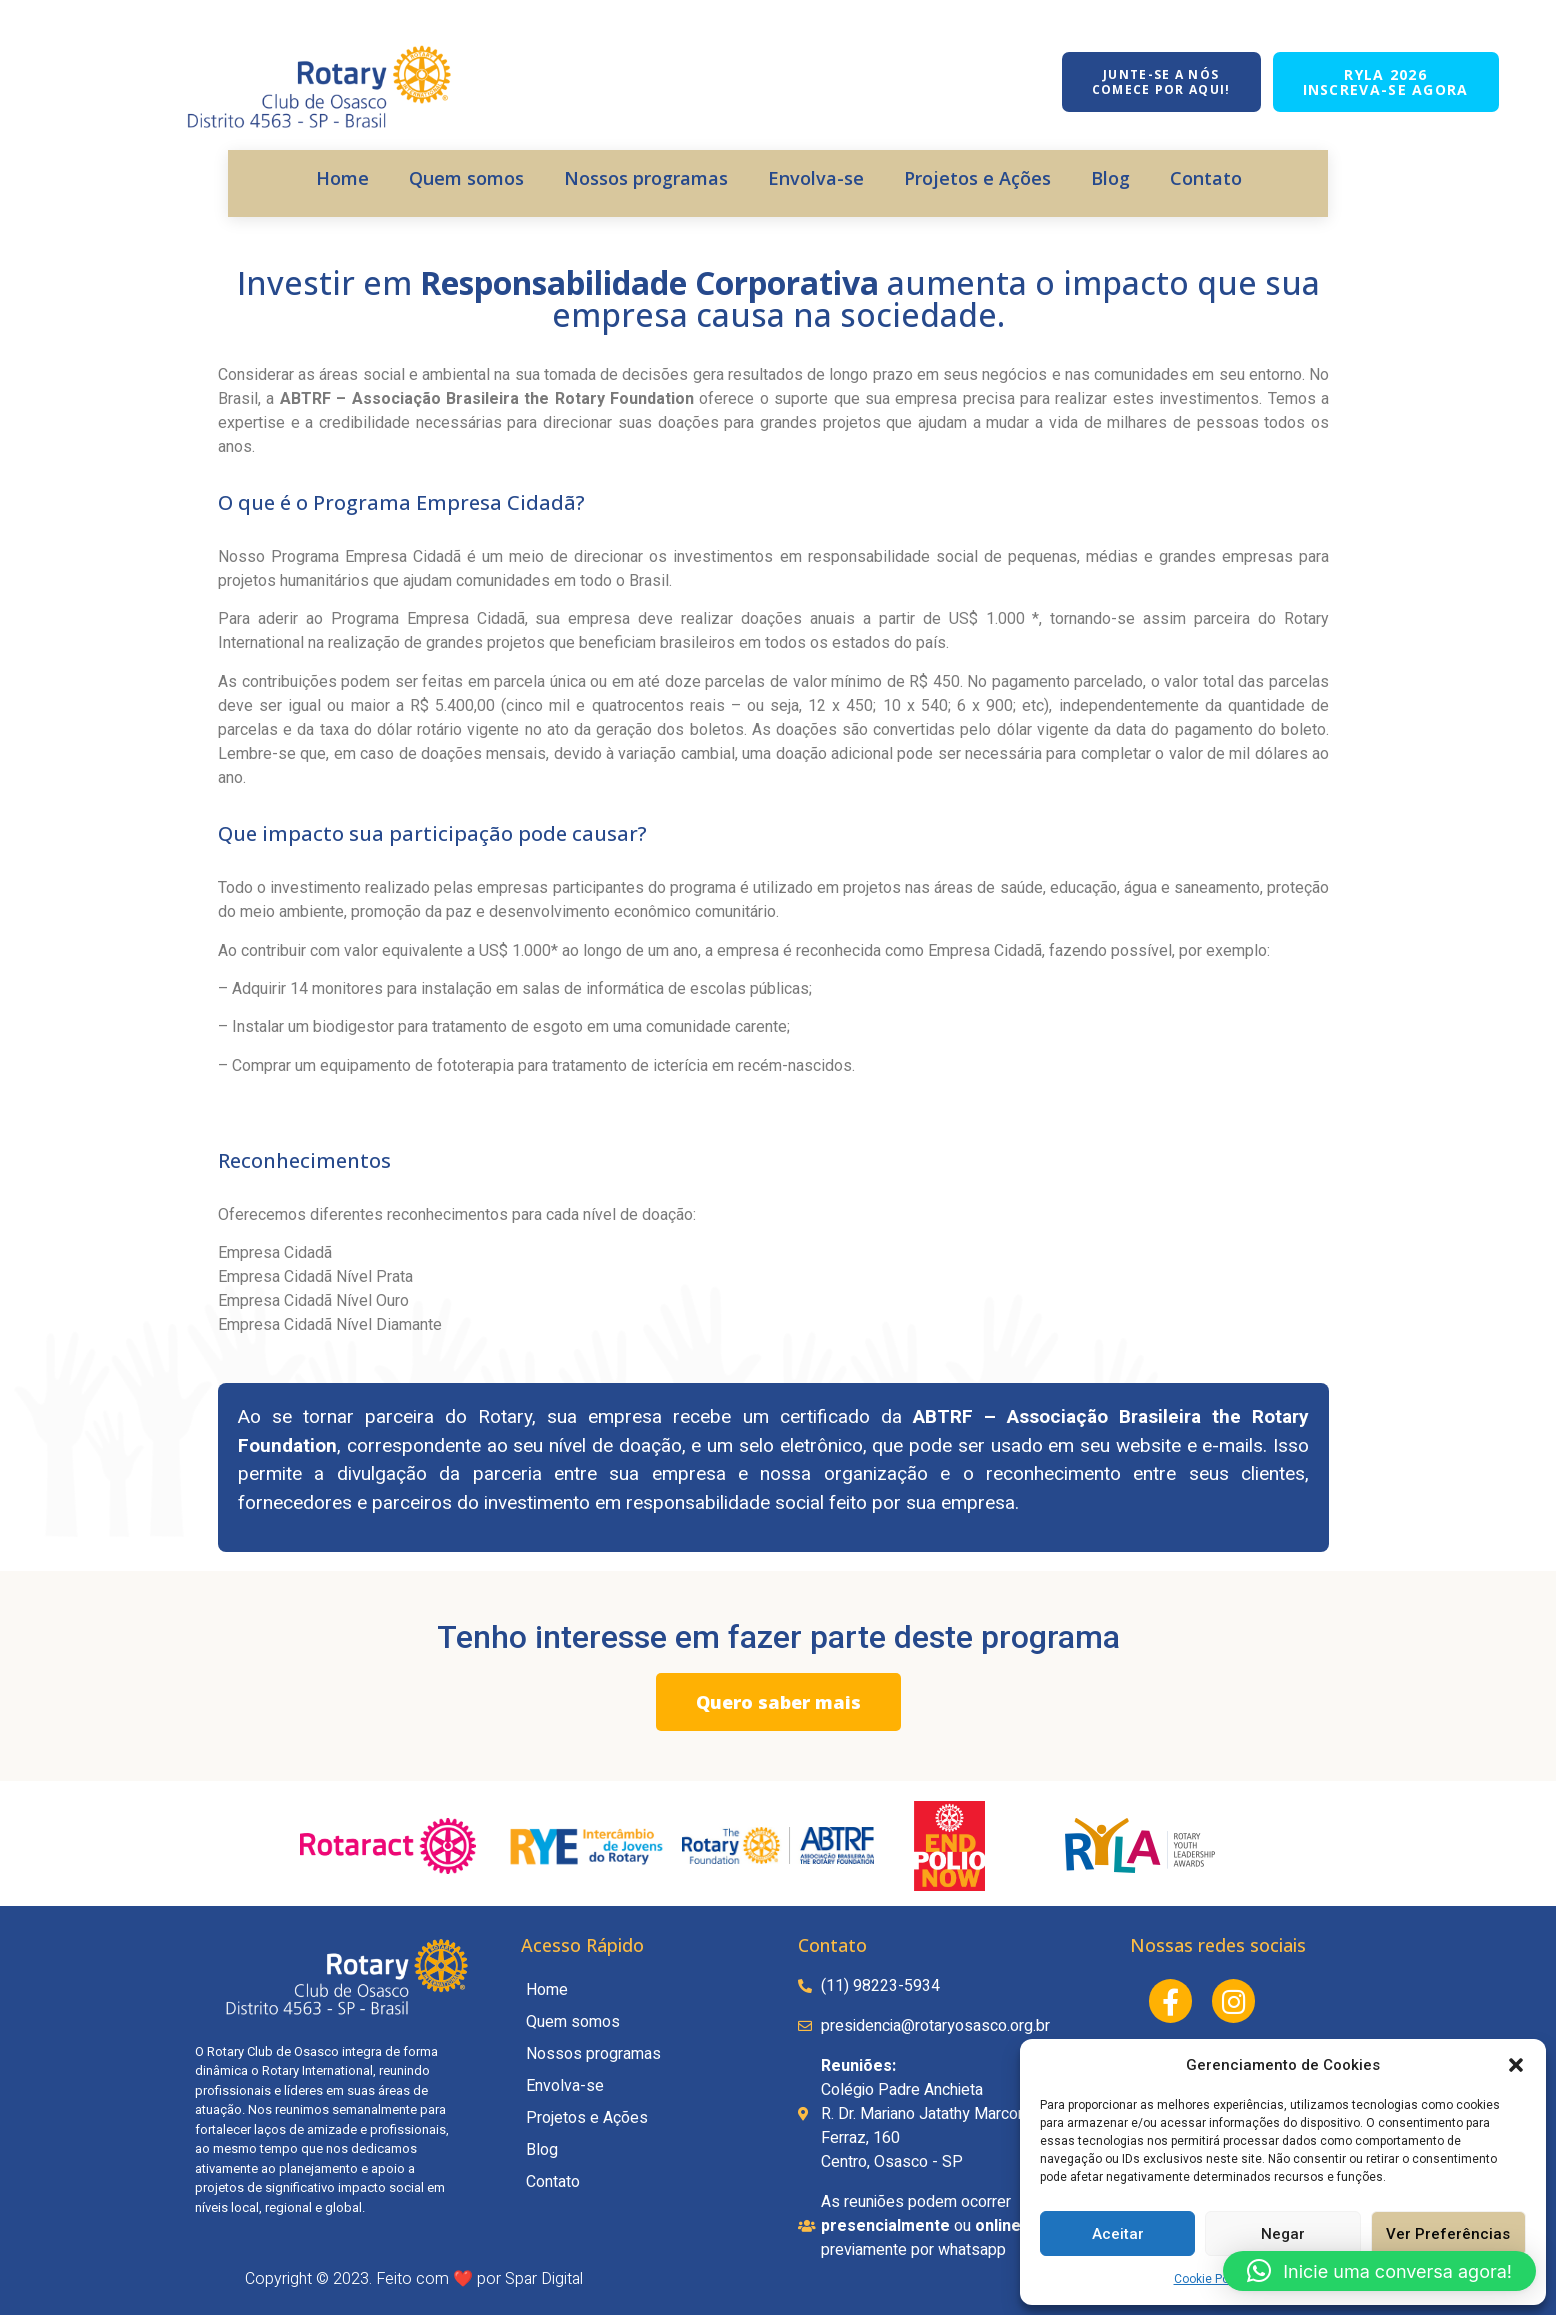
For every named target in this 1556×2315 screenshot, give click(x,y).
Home (342, 178)
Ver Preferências (1448, 2234)
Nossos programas (646, 178)
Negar (1283, 2234)
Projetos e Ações (977, 178)
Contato (1206, 178)
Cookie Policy (1211, 2279)
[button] (1516, 2065)
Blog (1110, 178)
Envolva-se (816, 178)
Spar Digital (544, 2279)
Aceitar (1118, 2234)
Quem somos (466, 178)
